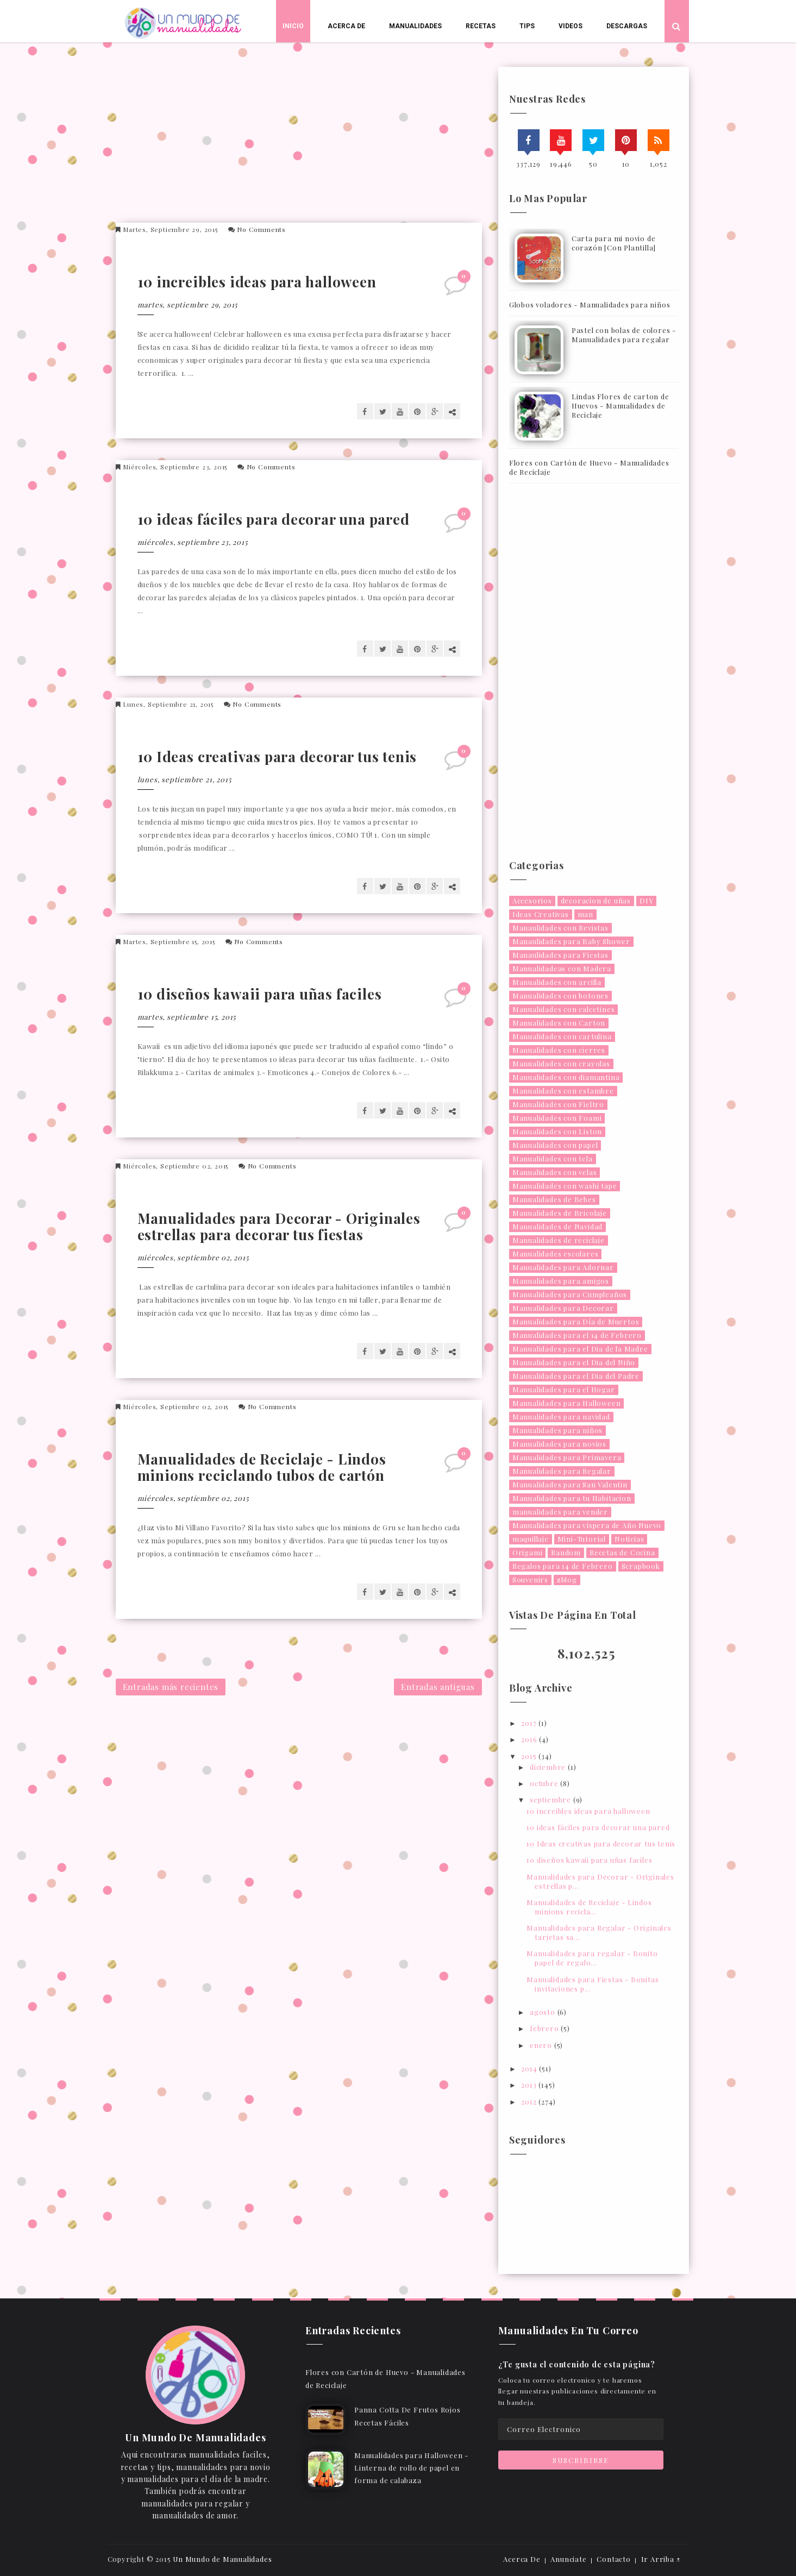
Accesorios (532, 900)
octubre (545, 1783)
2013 (529, 2084)
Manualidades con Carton (558, 1022)
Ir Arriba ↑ (661, 2558)
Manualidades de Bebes (554, 1199)
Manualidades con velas (554, 1172)
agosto (543, 2011)
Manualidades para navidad (561, 1416)
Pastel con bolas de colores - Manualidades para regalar (624, 334)
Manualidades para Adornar (563, 1267)
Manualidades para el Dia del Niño (573, 1362)
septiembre (551, 1799)
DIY (646, 900)
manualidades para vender (560, 1511)
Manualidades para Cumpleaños (569, 1294)
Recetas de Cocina (622, 1552)
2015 (529, 1756)
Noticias (629, 1538)
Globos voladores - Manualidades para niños (589, 304)
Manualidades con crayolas (561, 1063)
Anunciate (568, 2558)
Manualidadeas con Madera (561, 968)
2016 (530, 1739)
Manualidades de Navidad (557, 1226)
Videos (570, 26)
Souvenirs (530, 1579)
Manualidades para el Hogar (563, 1389)
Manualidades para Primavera (567, 1457)
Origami (527, 1552)
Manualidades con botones (560, 995)
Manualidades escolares (555, 1253)
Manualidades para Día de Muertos (576, 1321)
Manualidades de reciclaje (558, 1240)
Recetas (481, 26)
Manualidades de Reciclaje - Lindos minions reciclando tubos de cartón (261, 1467)
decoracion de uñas (596, 900)
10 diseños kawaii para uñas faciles (259, 993)
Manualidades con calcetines (563, 1009)
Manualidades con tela (552, 1158)
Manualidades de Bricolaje (559, 1212)
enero (542, 2045)
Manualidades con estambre (563, 1090)
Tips (527, 26)
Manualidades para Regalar (561, 1470)
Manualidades (415, 26)
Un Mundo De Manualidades (195, 2438)
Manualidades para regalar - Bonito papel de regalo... (592, 1958)
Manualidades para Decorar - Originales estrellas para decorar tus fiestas (279, 1226)
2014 (530, 2068)
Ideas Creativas (540, 914)
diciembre (549, 1766)
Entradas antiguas (438, 1686)
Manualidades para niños (557, 1430)
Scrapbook (641, 1565)
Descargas (626, 26)
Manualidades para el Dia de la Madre (580, 1348)
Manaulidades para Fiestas (560, 954)
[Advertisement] (302, 143)
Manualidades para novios (559, 1443)
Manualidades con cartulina (562, 1036)
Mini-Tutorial (581, 1538)
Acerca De (346, 26)
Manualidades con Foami (557, 1117)
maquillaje (530, 1538)
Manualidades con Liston (557, 1131)
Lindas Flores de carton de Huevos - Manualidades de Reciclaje (620, 405)
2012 (529, 2101)
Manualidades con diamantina (566, 1077)
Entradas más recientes (171, 1686)
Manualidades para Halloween (566, 1403)
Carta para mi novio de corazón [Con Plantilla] (614, 243)
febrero (545, 2028)
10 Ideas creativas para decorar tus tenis (277, 756)
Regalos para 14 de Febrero (562, 1565)
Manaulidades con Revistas (560, 927)
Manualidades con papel (555, 1144)
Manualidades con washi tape (564, 1185)
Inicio (293, 26)
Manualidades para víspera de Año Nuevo (586, 1525)
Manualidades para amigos (560, 1280)
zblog (567, 1579)
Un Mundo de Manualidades (222, 2559)
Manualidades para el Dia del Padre (576, 1375)
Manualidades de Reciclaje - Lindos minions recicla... (589, 1907)
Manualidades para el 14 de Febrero (577, 1335)
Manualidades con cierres (558, 1049)
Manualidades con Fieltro (558, 1104)
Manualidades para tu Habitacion (571, 1498)
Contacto (613, 2558)
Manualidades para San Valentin (570, 1484)
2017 (529, 1722)
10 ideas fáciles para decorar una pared (273, 519)
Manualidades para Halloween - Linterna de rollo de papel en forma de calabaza (411, 2468)
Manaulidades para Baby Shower (571, 941)
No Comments (261, 229)
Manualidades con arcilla (556, 982)
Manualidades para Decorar (563, 1307)
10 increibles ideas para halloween (257, 281)
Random (566, 1552)
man (585, 914)
